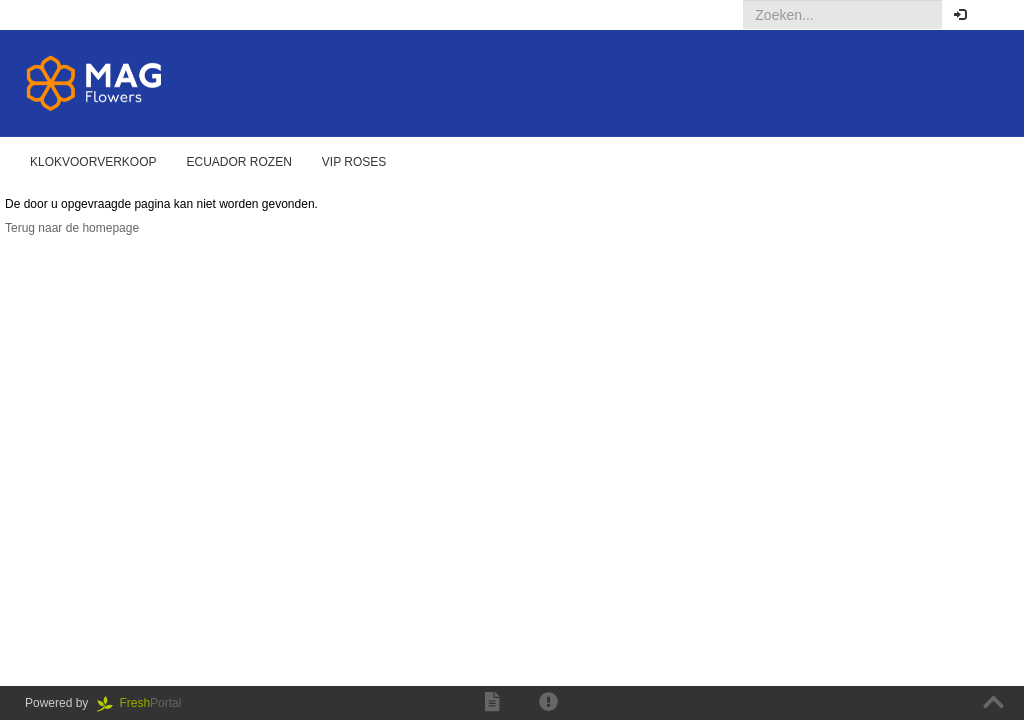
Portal (146, 703)
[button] (993, 15)
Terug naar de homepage (72, 228)
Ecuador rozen (239, 162)
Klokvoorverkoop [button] (93, 162)
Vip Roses (354, 162)
